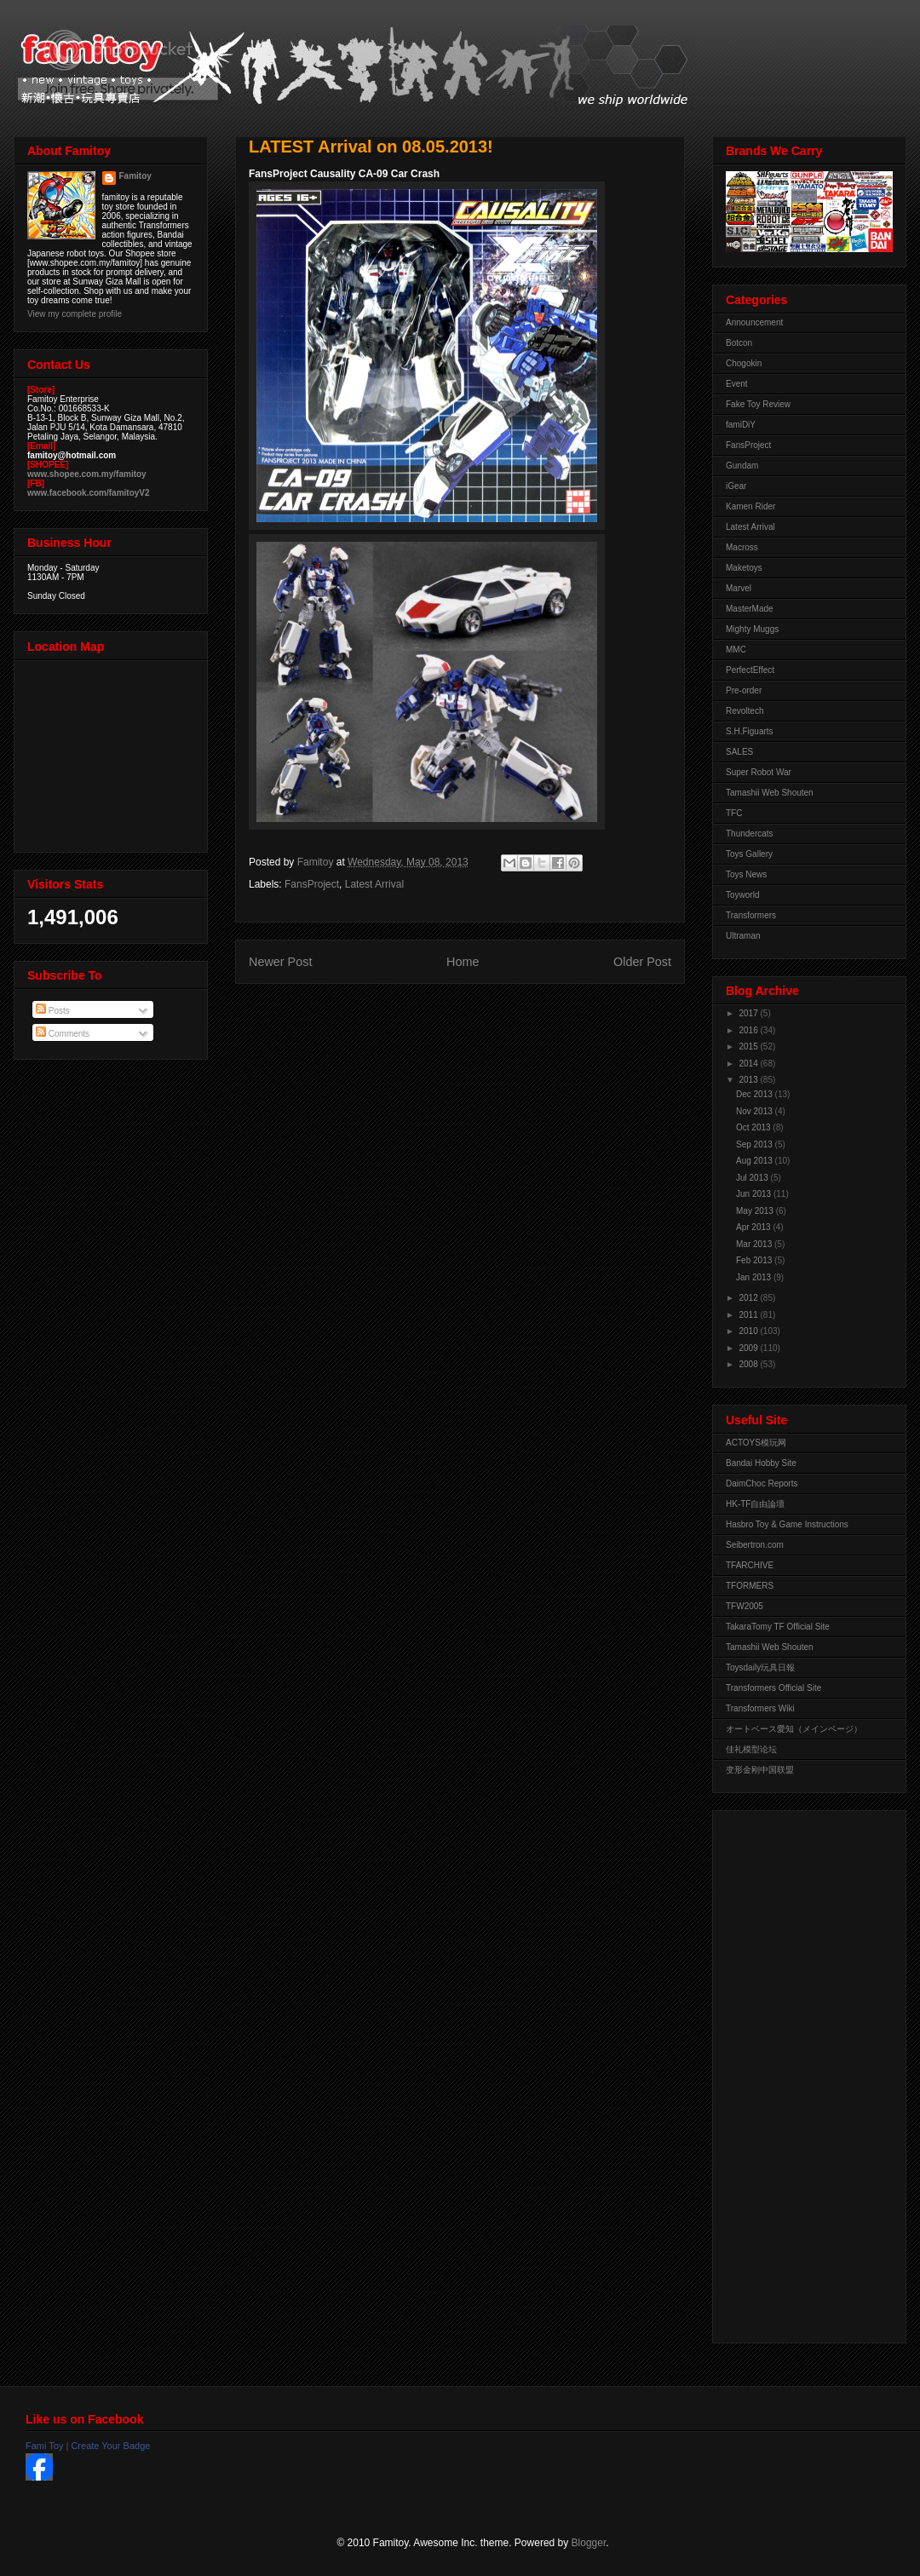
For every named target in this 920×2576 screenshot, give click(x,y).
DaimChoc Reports (761, 1483)
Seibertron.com (755, 1545)
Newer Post (280, 962)
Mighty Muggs (752, 629)
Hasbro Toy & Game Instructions (787, 1524)
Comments (62, 1033)
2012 (749, 1297)
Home (462, 962)
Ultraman (743, 935)
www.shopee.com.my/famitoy (87, 474)
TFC (734, 813)
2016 (749, 1030)
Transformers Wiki (760, 1708)
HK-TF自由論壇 (755, 1504)
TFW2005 (744, 1606)
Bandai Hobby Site (761, 1463)
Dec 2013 (755, 1094)
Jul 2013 (753, 1177)
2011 (749, 1315)
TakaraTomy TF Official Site (778, 1626)
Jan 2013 (754, 1277)
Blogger (589, 2543)
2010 (749, 1331)
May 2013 (756, 1211)
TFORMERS (749, 1585)
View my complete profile (74, 314)
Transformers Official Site (773, 1688)
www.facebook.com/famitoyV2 (88, 492)
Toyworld (742, 895)
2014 (749, 1063)
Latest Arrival (374, 884)
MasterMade (749, 608)
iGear (736, 486)
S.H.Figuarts (749, 731)
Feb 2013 (755, 1260)
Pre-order (744, 690)
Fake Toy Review (758, 404)
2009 (749, 1348)
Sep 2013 (755, 1144)
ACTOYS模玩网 (756, 1442)
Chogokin (744, 363)
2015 (749, 1046)
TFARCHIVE (749, 1565)
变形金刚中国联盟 (760, 1769)
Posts (53, 1010)
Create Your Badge (110, 2446)
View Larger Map (112, 752)
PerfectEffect (750, 670)
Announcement (754, 322)
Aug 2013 (755, 1160)
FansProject (312, 884)
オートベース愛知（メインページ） (794, 1729)
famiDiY (741, 424)
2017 (749, 1013)
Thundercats (749, 833)
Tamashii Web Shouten (770, 792)
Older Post (642, 962)
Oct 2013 (754, 1127)
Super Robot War (758, 772)
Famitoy (135, 176)
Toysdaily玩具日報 (760, 1667)
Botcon (739, 343)
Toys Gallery (749, 854)
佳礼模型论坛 (751, 1749)
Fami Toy (44, 2446)
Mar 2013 (755, 1244)
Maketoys (744, 567)
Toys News (746, 874)
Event (737, 383)
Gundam (742, 465)
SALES (739, 751)
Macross (742, 547)
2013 (749, 1079)
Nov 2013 (755, 1111)
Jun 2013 (754, 1194)
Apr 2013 (754, 1227)
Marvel (738, 588)
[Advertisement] (794, 2072)
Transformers (751, 915)
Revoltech (744, 711)
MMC (736, 649)
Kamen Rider (750, 506)
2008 (749, 1364)
